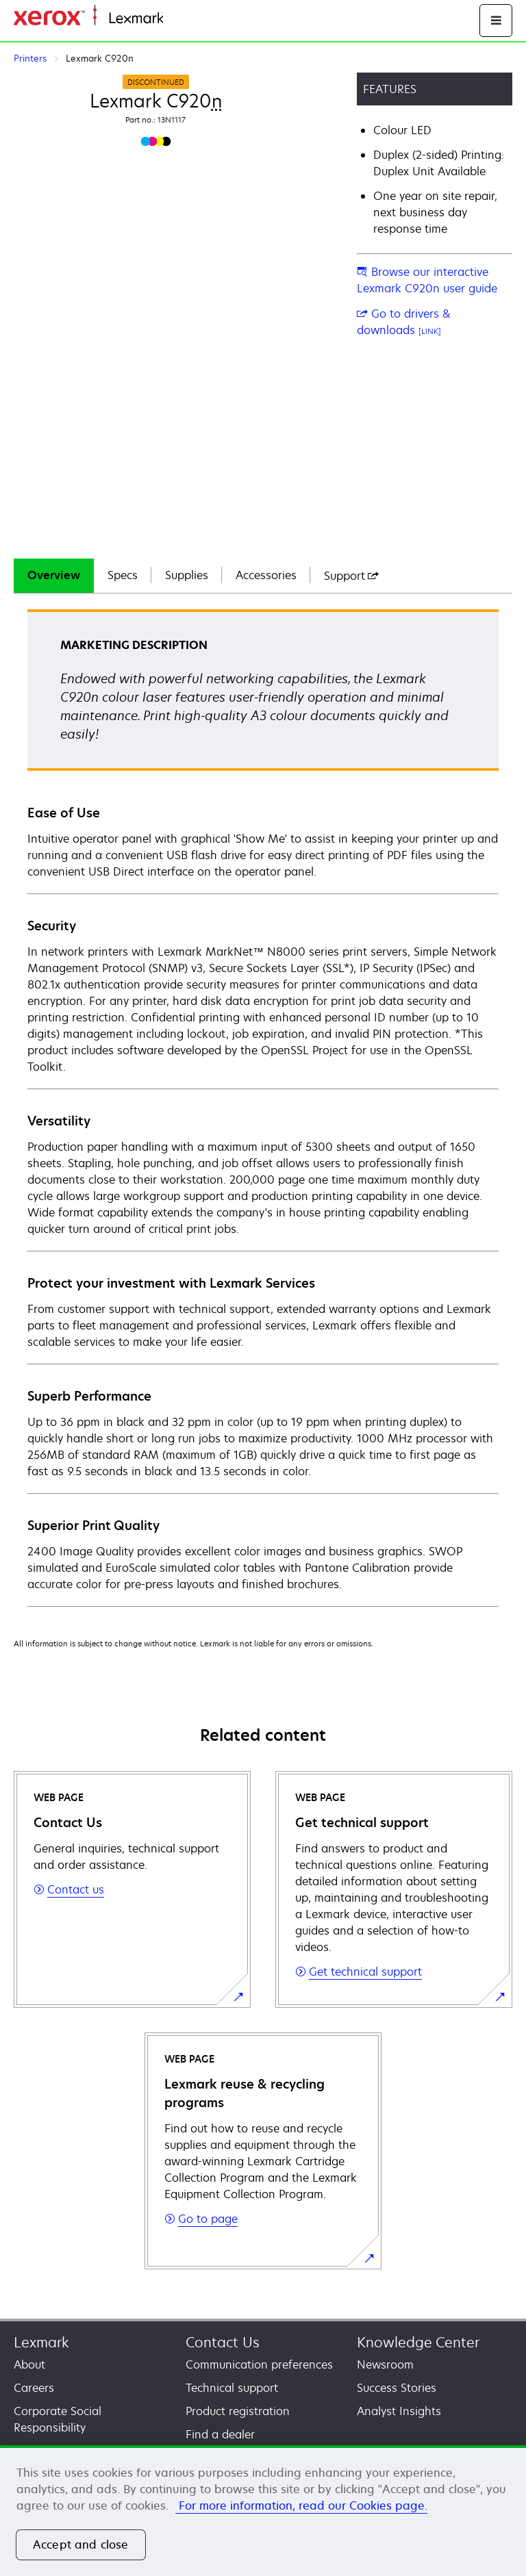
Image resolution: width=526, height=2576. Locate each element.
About (29, 2364)
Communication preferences (259, 2364)
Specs (123, 575)
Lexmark (41, 2342)
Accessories (266, 575)
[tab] (54, 576)
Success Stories (396, 2387)
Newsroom (385, 2364)
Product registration (238, 2411)
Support (351, 575)
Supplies (186, 575)
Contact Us (223, 2342)
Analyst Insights (399, 2411)
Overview (53, 575)
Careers (34, 2387)
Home (176, 18)
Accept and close (81, 2544)
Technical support (232, 2387)
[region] (263, 2510)
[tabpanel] (263, 1107)
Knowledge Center (418, 2342)
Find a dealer (220, 2434)
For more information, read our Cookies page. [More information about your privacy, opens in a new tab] (301, 2505)
